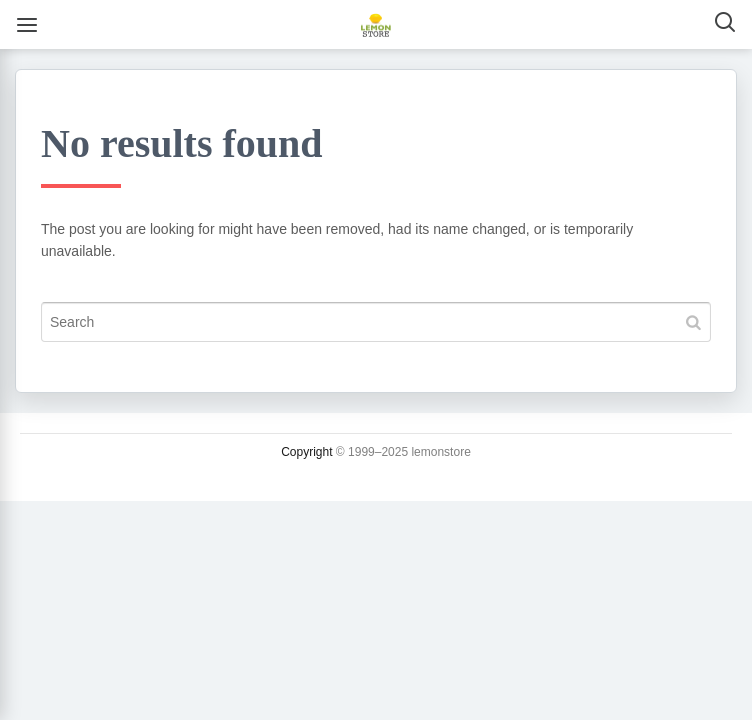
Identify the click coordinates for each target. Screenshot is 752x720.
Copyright (306, 452)
